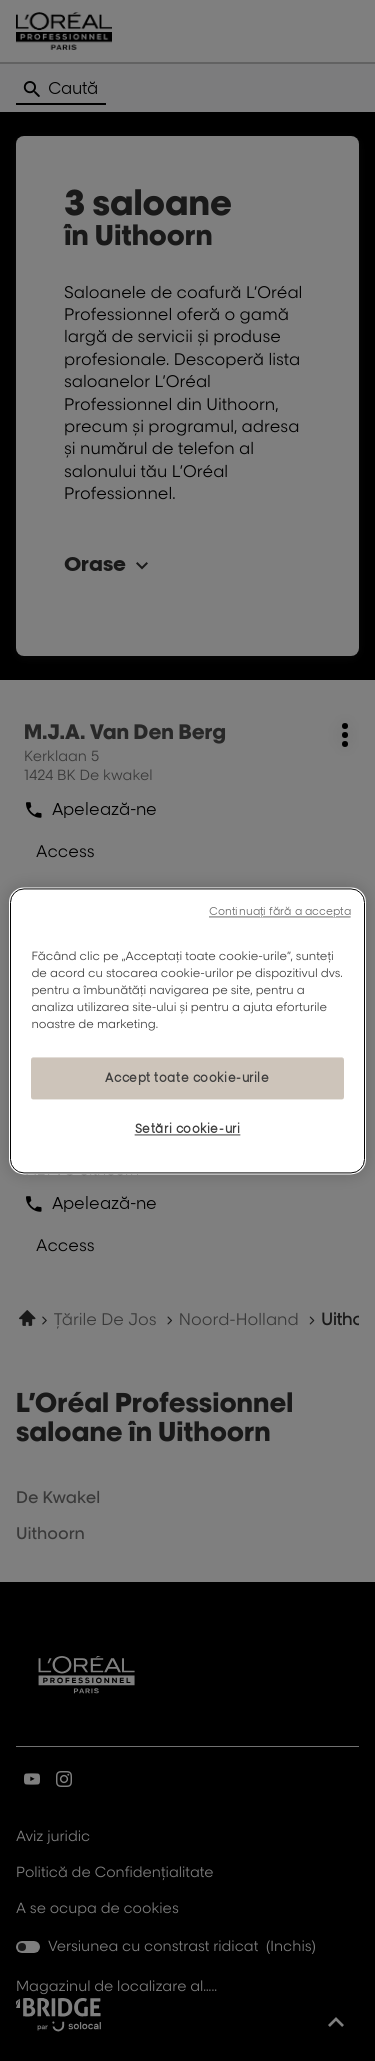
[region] (187, 1030)
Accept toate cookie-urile (187, 1077)
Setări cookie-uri (188, 1128)
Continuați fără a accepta (280, 911)
